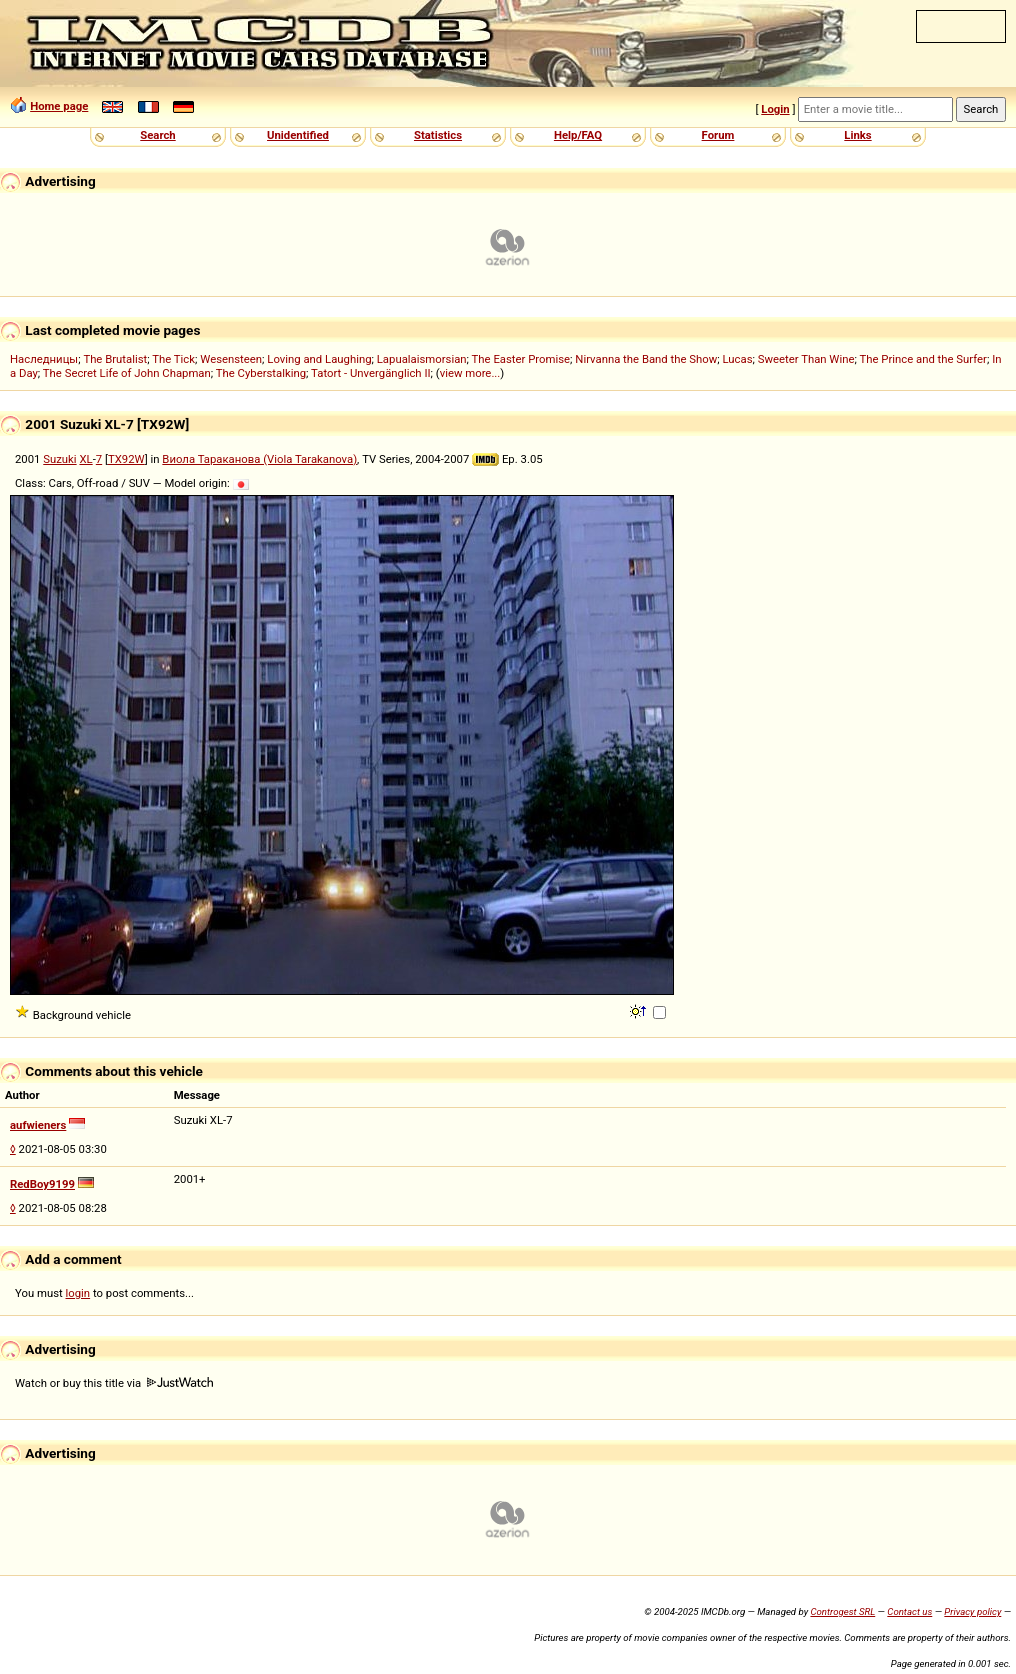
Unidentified (298, 135)
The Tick (173, 359)
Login (775, 109)
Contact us (909, 1611)
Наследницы (44, 359)
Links (857, 135)
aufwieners (38, 1125)
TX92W (126, 459)
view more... (470, 373)
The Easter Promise (521, 359)
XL (85, 459)
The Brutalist (115, 359)
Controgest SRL (842, 1611)
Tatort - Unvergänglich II (370, 373)
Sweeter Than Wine (806, 359)
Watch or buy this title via (114, 1383)
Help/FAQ (578, 135)
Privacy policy (972, 1611)
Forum (718, 135)
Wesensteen (231, 359)
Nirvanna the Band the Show (646, 359)
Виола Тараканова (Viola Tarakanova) (259, 459)
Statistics (438, 135)
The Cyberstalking (261, 373)
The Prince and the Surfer (922, 359)
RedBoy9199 (42, 1184)
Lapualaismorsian (422, 359)
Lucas (737, 359)
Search (157, 135)
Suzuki (59, 459)
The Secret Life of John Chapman (127, 373)
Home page (59, 106)
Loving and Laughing (319, 359)
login (78, 1293)
